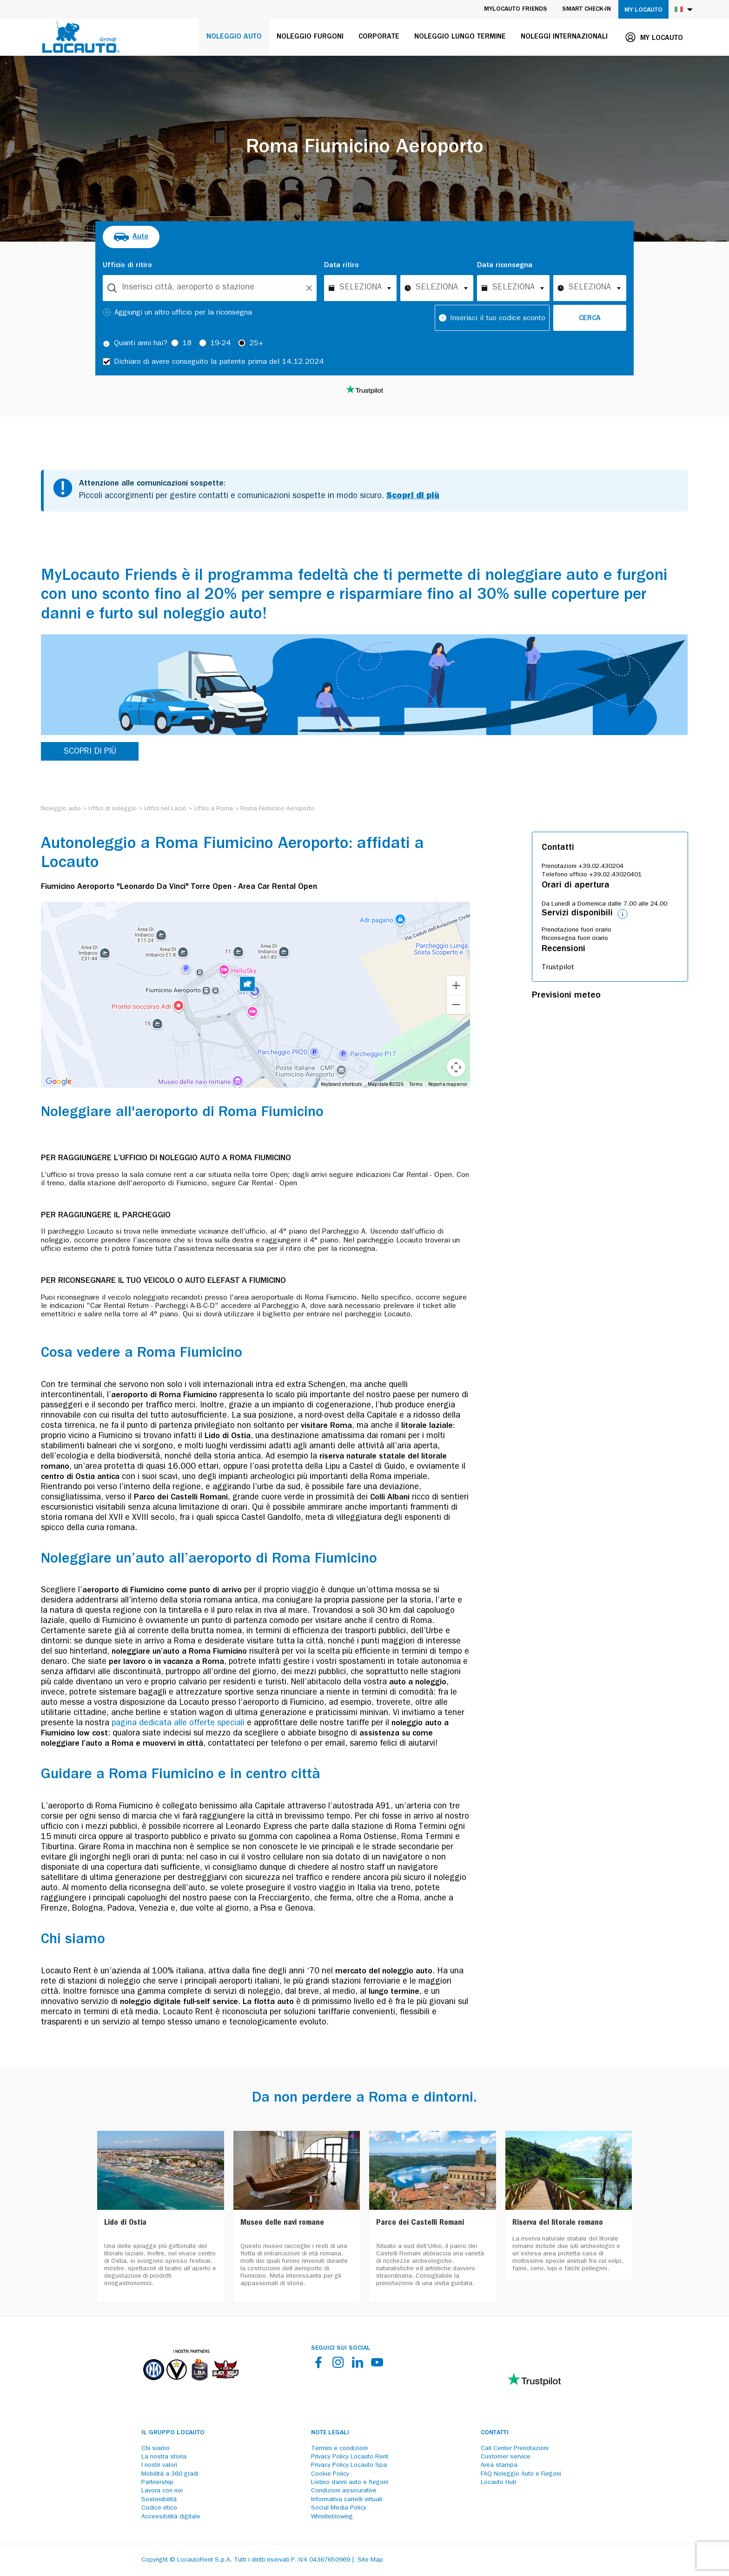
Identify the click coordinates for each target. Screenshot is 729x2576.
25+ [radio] (256, 344)
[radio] (131, 237)
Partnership (157, 2482)
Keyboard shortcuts (341, 1084)
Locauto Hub (499, 2482)
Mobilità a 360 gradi (170, 2474)
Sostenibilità (159, 2500)
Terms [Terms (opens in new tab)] (416, 1084)
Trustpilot (558, 968)
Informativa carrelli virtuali (346, 2500)
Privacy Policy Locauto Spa (349, 2465)
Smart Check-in (586, 9)
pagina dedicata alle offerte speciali (178, 1724)
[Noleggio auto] (61, 809)
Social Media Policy (338, 2508)
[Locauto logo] (81, 37)
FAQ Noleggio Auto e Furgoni (521, 2474)
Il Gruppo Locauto (173, 2433)
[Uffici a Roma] (213, 809)
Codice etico (159, 2508)
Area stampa (499, 2465)
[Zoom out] (456, 1004)
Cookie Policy (330, 2474)
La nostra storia (163, 2457)
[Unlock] (309, 288)
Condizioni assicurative (344, 2491)
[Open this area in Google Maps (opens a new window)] (58, 1082)
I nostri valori (159, 2465)
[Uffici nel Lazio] (165, 809)
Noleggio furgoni (310, 37)
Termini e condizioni (339, 2448)
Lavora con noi (162, 2491)
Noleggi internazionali (564, 37)
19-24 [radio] (220, 344)
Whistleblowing (332, 2517)
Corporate (378, 37)
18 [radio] (187, 344)
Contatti (495, 2433)
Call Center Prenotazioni (515, 2448)
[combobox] (210, 288)
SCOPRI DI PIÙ (90, 752)
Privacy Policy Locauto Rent (349, 2457)
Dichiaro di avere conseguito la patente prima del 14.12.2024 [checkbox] (219, 362)
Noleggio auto (234, 37)
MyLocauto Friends (515, 9)
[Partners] (190, 2387)
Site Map (370, 2560)
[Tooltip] (106, 344)
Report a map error (447, 1084)
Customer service (505, 2457)
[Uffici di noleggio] (112, 809)
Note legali (330, 2433)
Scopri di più (412, 497)
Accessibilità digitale (170, 2517)
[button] (247, 985)
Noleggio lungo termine (460, 37)
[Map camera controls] (456, 1067)
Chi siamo (155, 2448)
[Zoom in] (456, 985)
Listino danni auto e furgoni (349, 2482)
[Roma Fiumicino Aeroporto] (277, 809)
